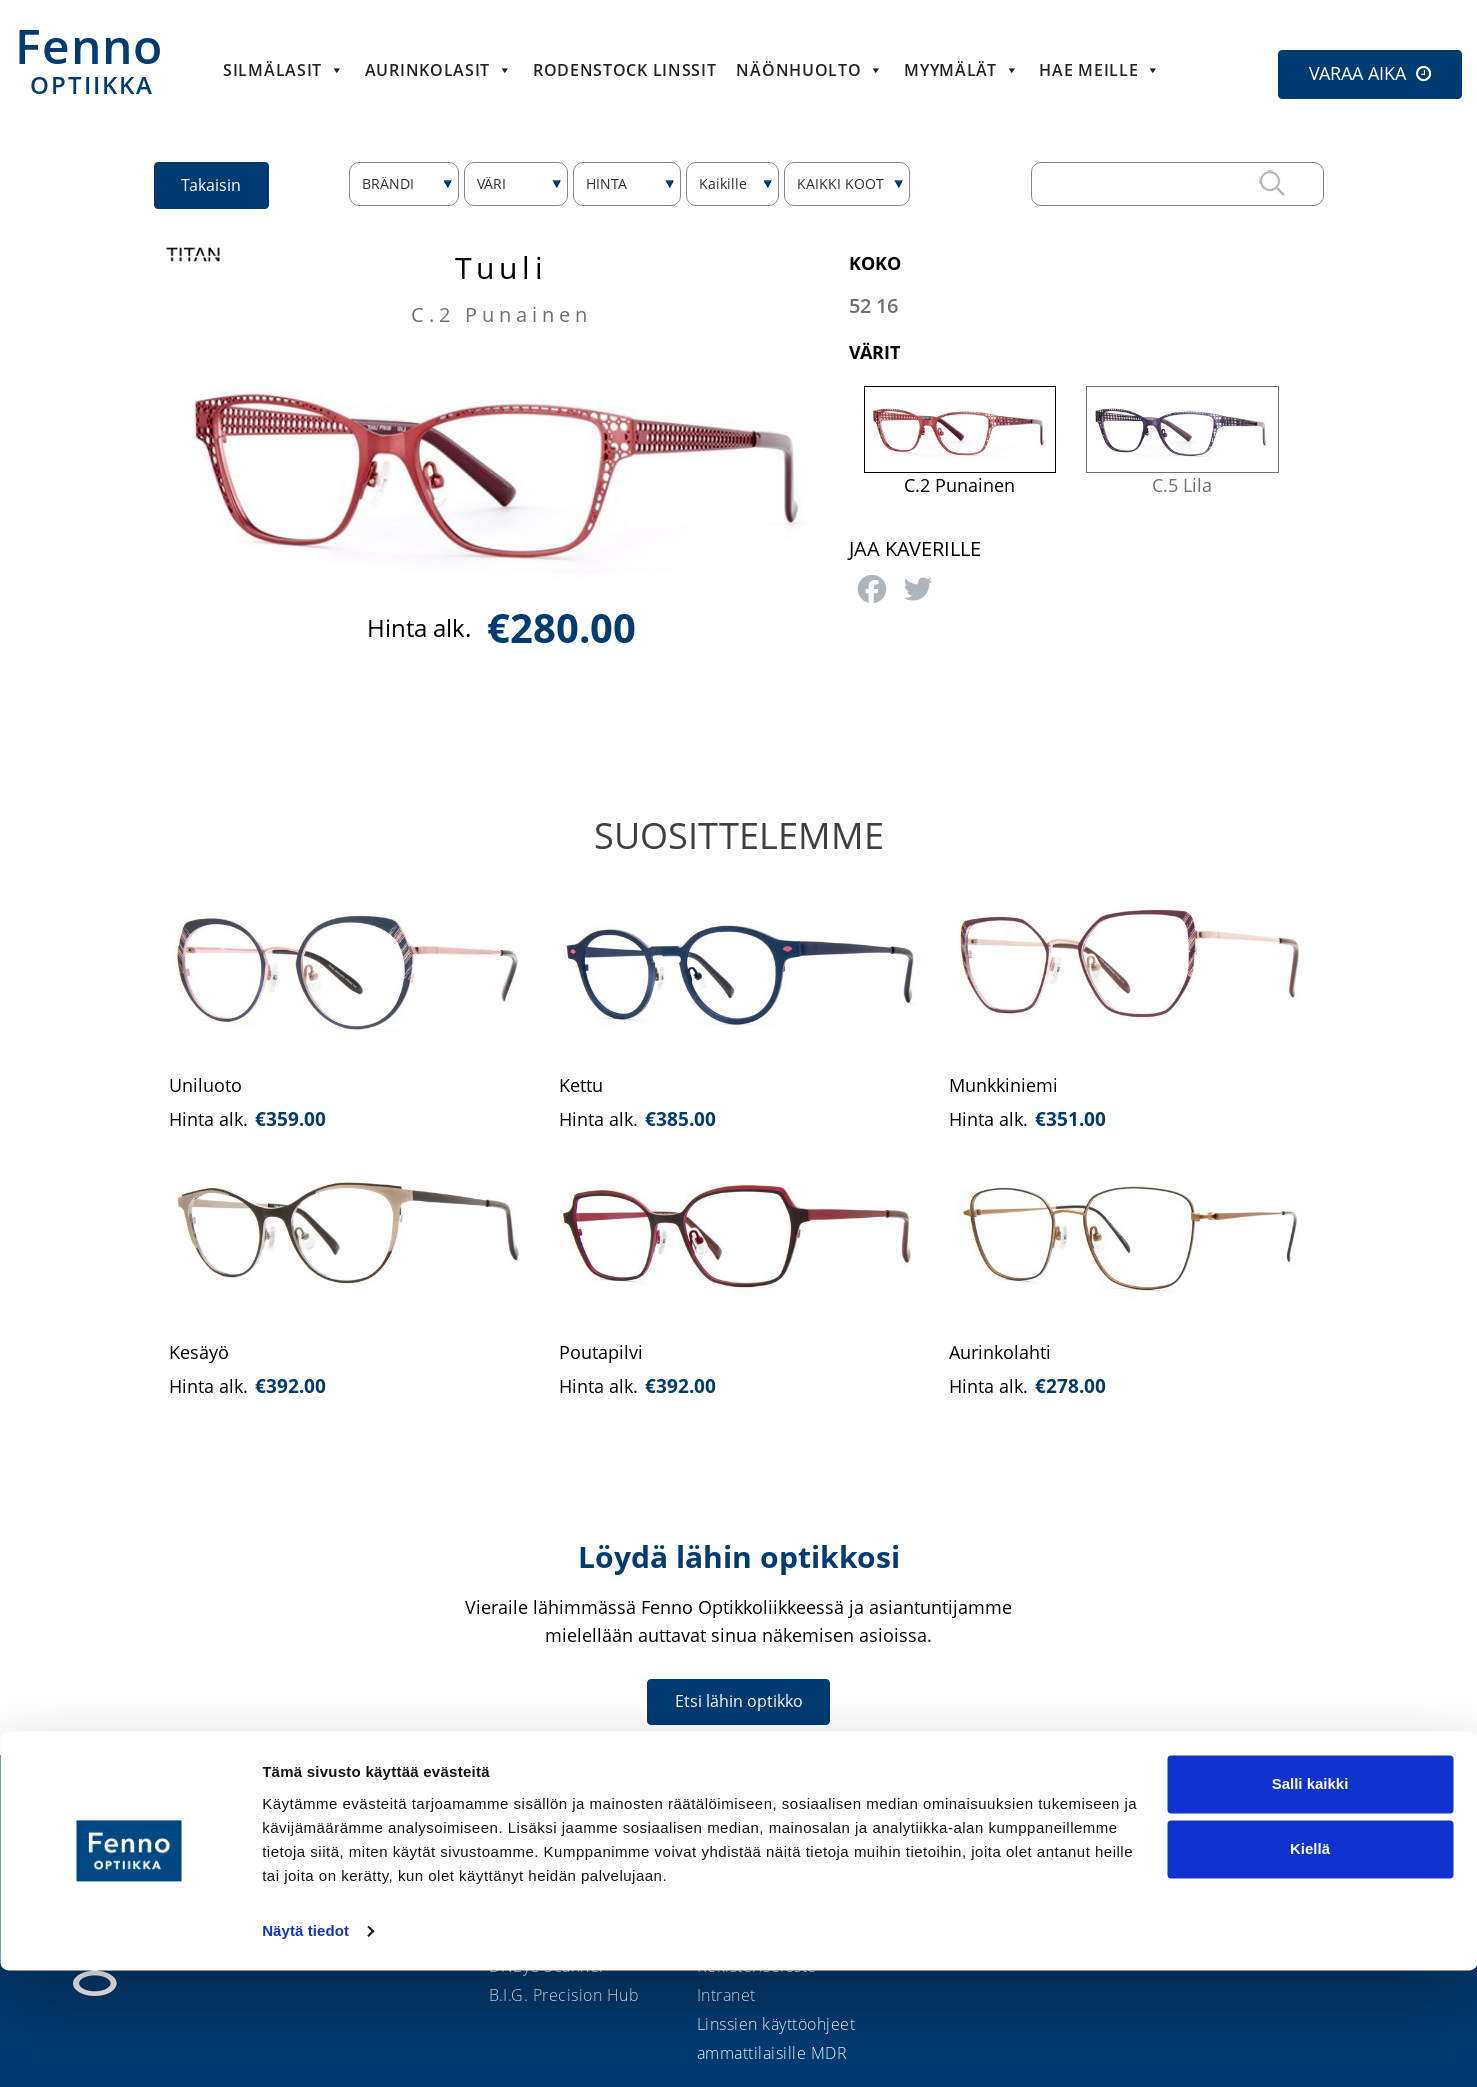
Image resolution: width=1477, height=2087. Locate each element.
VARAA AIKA (1357, 73)
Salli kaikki (1310, 1900)
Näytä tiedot (305, 2047)
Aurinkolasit (439, 70)
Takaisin (215, 184)
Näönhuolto (810, 70)
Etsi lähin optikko (739, 1701)
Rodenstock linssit (625, 70)
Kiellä (1310, 1965)
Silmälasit (284, 70)
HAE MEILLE (1100, 70)
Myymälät (961, 70)
